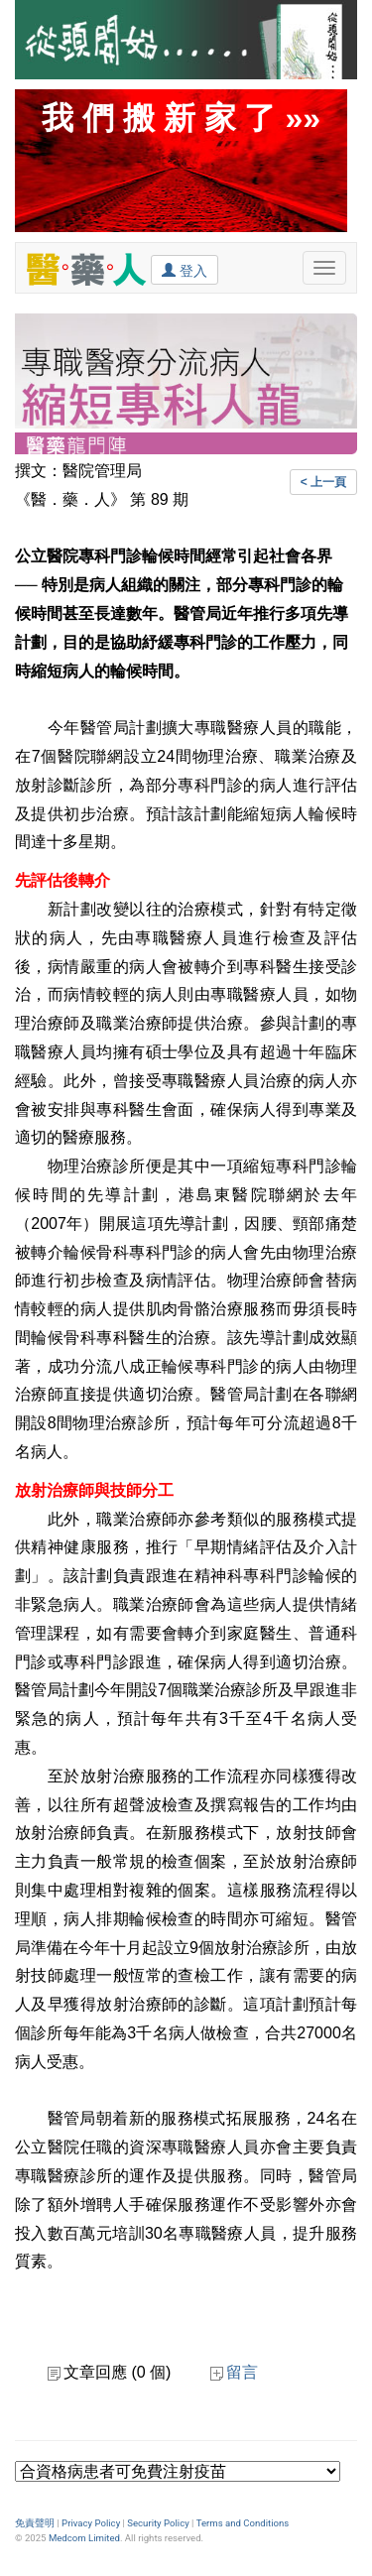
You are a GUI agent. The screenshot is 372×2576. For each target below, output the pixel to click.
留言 (234, 2372)
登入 (184, 270)
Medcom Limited (84, 2537)
